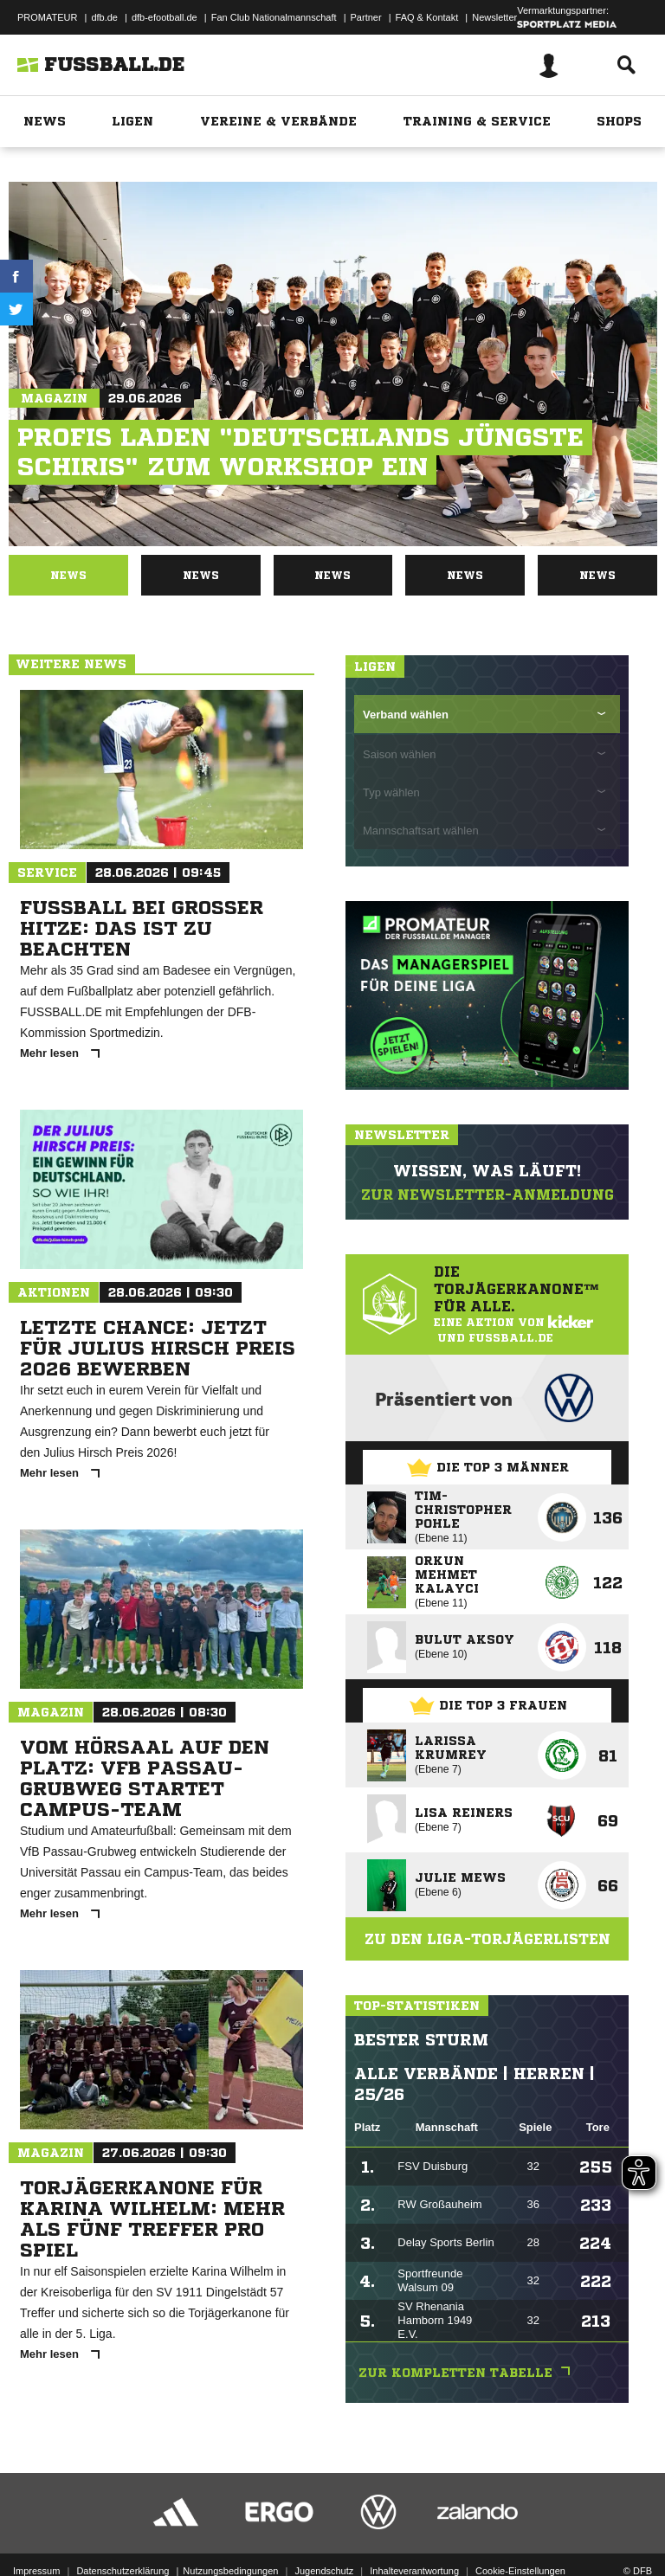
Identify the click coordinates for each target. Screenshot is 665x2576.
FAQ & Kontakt (427, 17)
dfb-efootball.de (164, 17)
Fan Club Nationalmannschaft (274, 17)
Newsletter (494, 17)
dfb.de (104, 17)
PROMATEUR (47, 17)
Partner (366, 17)
